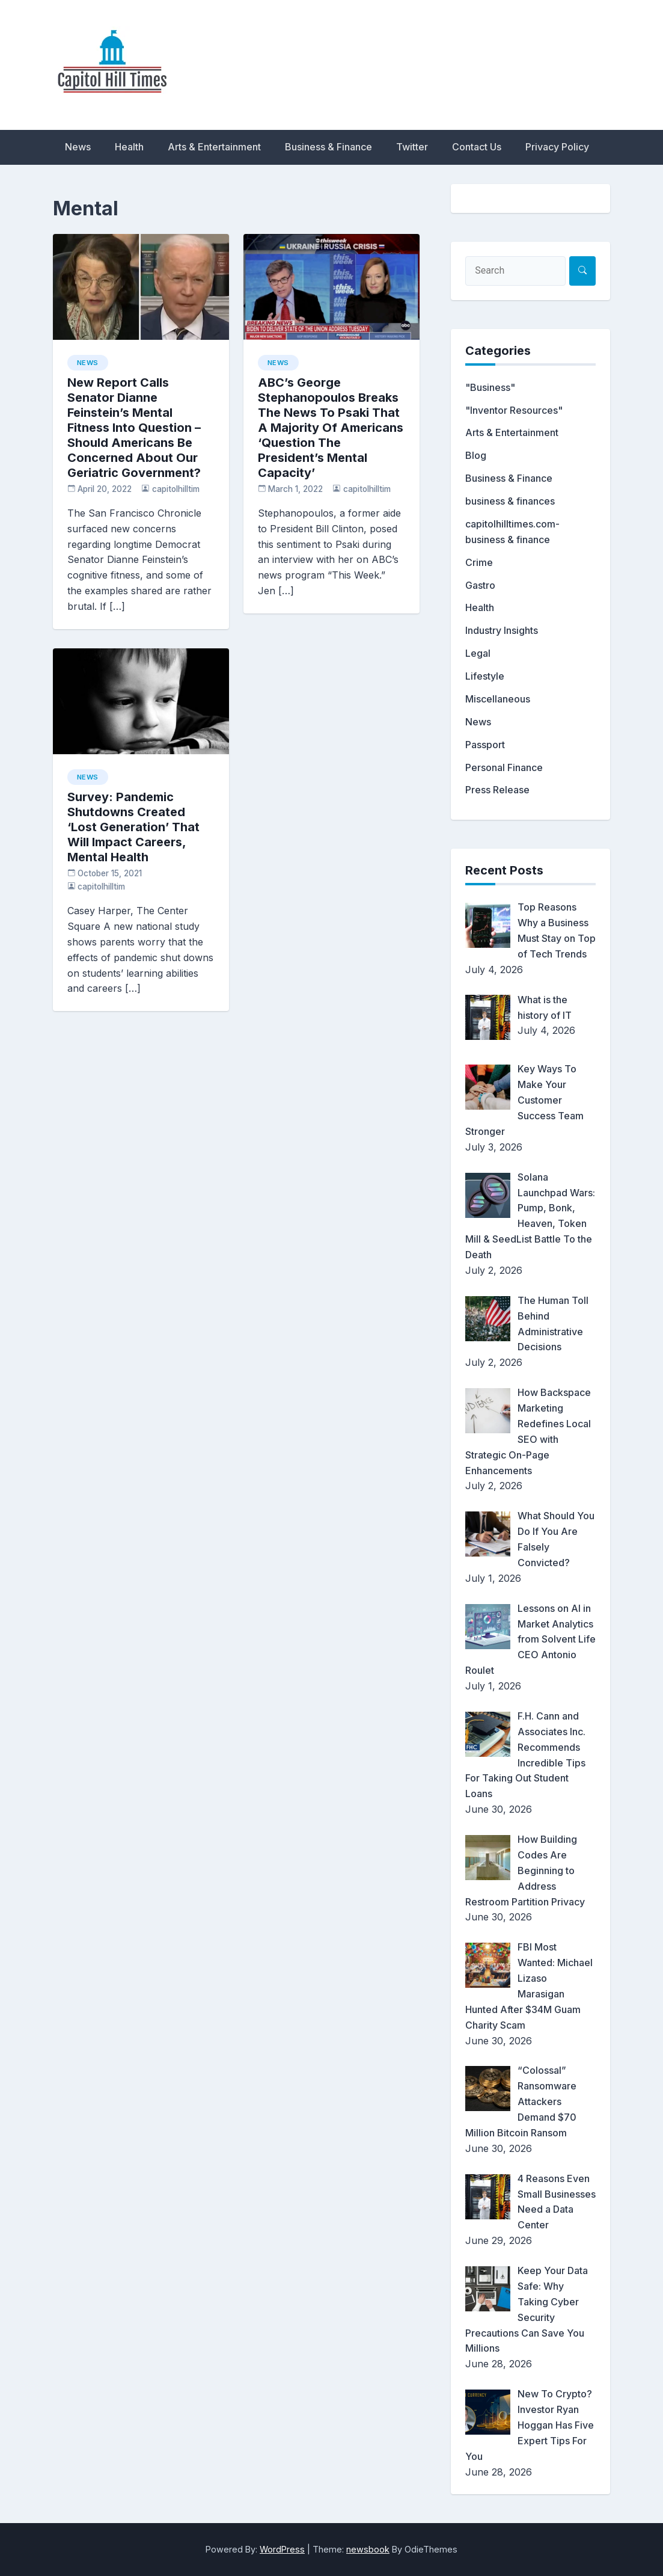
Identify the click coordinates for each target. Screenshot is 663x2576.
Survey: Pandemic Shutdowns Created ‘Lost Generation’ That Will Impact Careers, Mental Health (133, 827)
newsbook (368, 2549)
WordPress (282, 2549)
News (78, 147)
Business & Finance (328, 147)
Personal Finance (504, 767)
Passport (485, 745)
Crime (479, 562)
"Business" (490, 387)
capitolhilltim (176, 489)
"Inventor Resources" (514, 410)
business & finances (510, 501)
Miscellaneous (497, 699)
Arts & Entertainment (214, 147)
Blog (475, 455)
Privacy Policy (557, 147)
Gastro (480, 585)
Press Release (497, 790)
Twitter (412, 147)
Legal (477, 653)
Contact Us (476, 147)
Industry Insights (501, 630)
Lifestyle (484, 676)
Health (129, 147)
